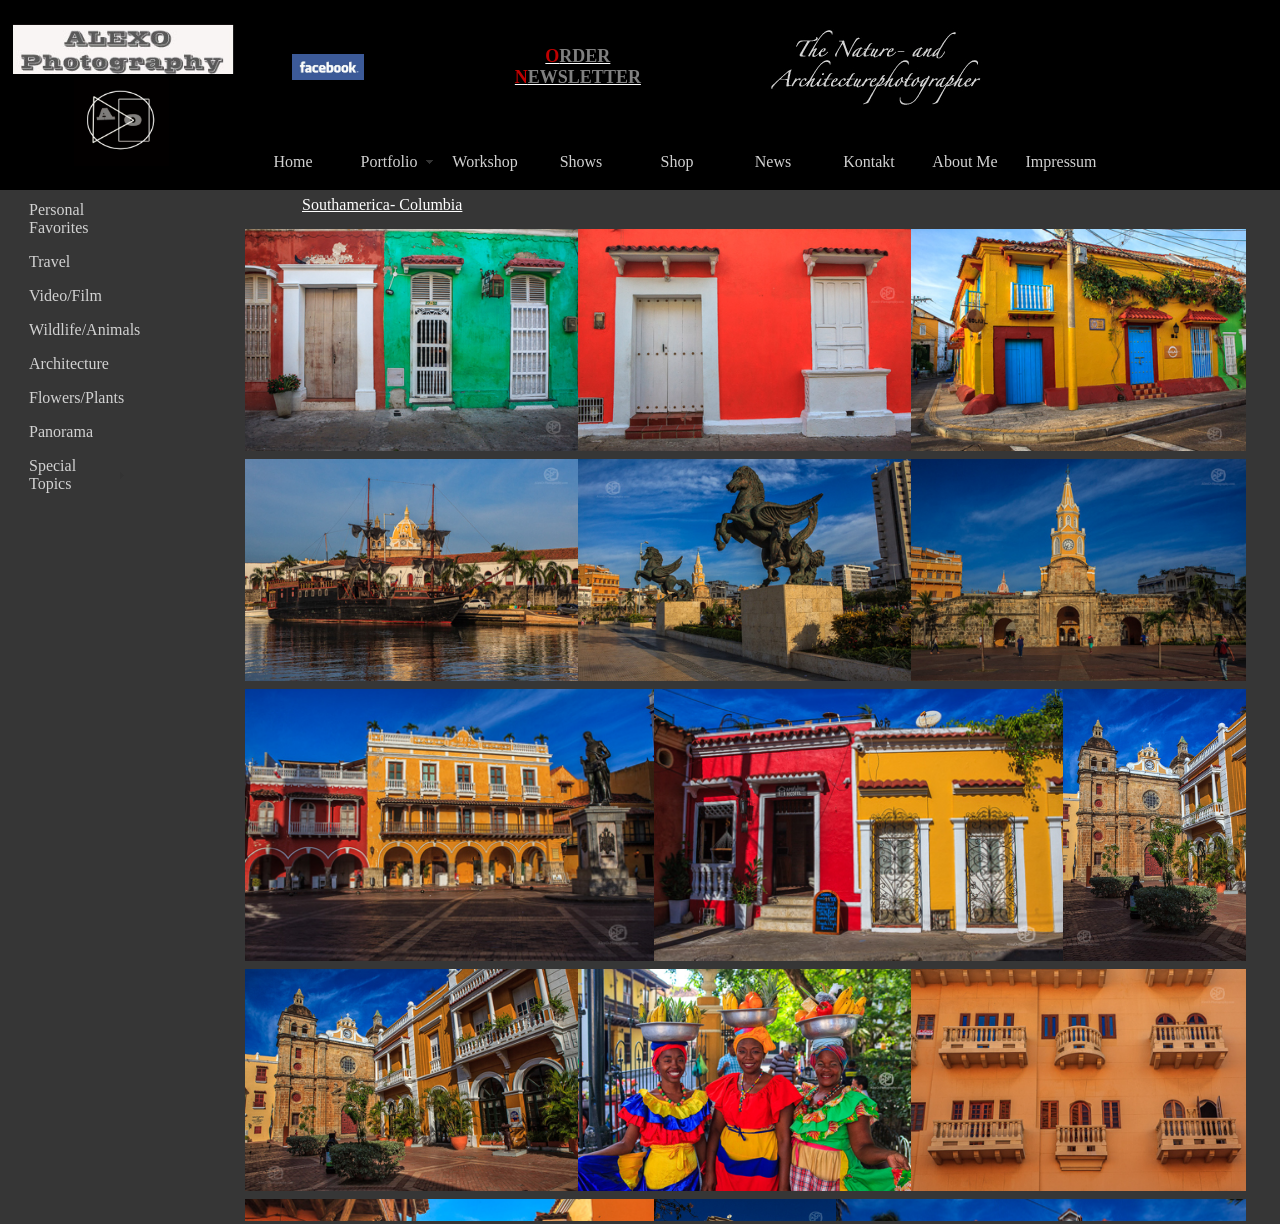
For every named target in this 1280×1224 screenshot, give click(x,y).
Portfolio (389, 161)
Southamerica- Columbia (382, 204)
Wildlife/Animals (79, 329)
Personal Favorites (59, 218)
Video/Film (65, 295)
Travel (49, 261)
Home (292, 161)
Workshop (484, 161)
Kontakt (869, 161)
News (773, 161)
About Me (964, 161)
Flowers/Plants (76, 397)
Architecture (69, 363)
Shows (581, 161)
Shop (677, 161)
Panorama (61, 431)
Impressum (1060, 161)
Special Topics (52, 474)
